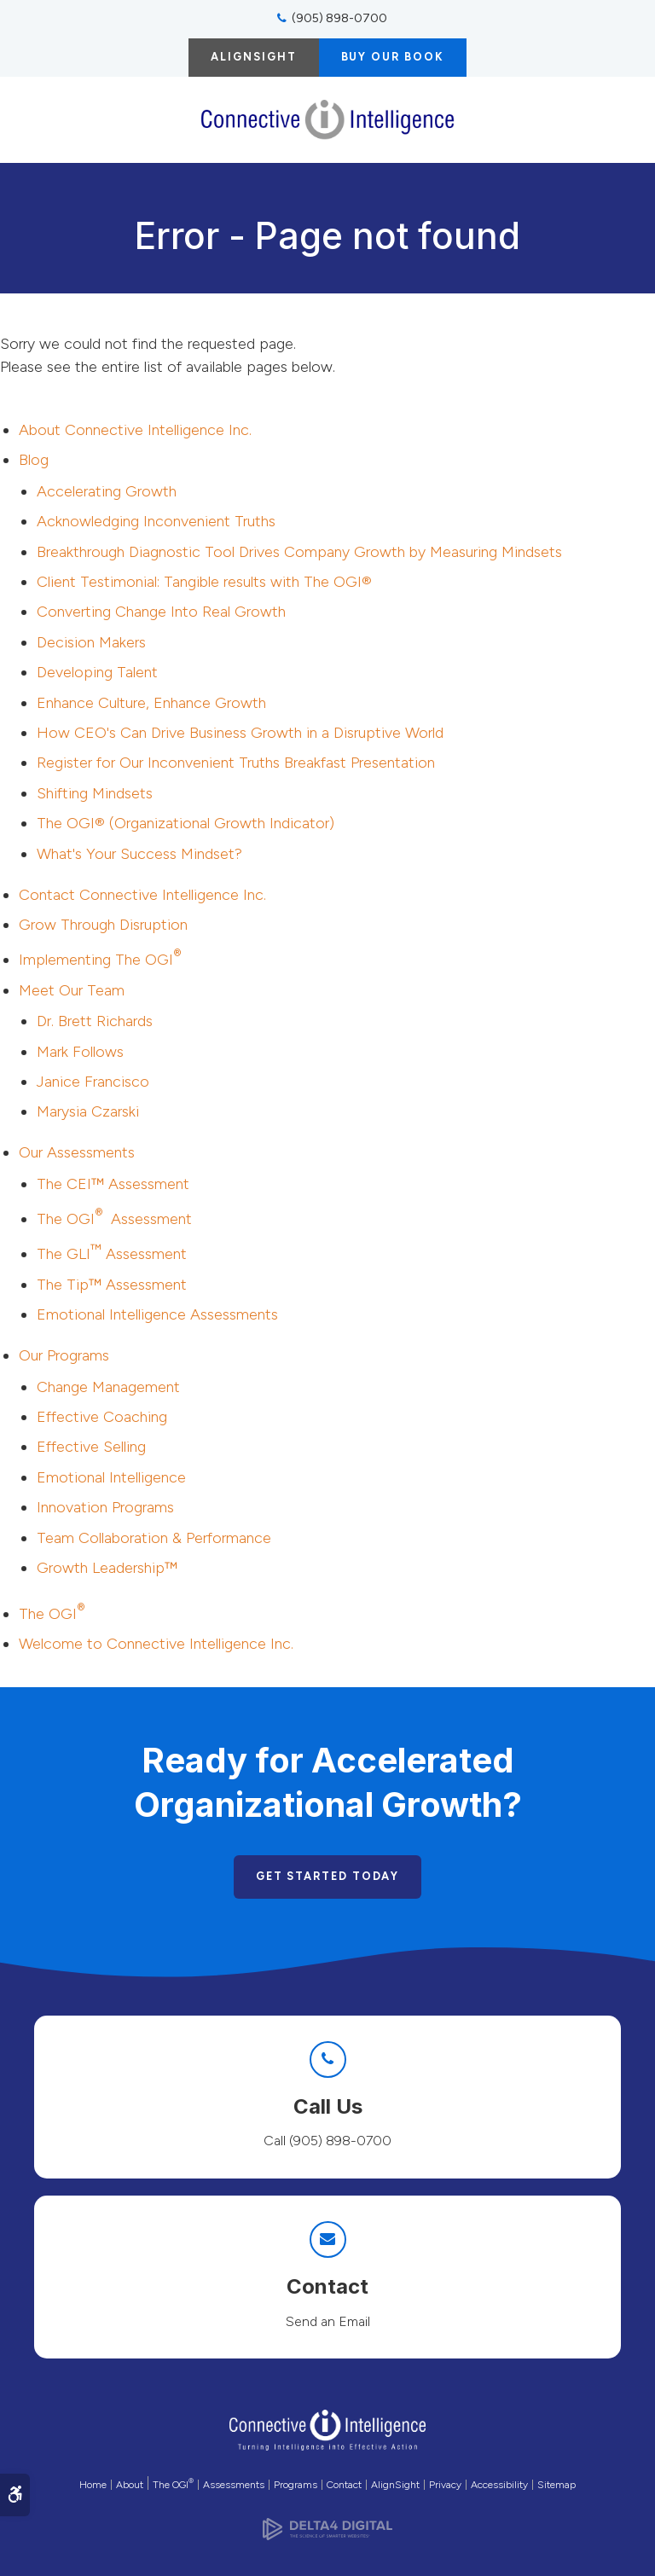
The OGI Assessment (114, 1219)
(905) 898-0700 (339, 18)
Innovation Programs (105, 1507)
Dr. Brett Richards (95, 1021)
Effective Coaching (102, 1416)
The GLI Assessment (112, 1253)
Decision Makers (91, 642)
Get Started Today (328, 1876)
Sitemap (556, 2485)
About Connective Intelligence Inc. (135, 430)
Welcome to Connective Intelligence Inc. (156, 1643)
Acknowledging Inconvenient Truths (156, 521)
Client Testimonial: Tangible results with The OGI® (204, 581)
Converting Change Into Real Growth (161, 611)
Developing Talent (97, 672)
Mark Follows (80, 1051)
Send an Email (328, 2321)
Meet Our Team (72, 990)
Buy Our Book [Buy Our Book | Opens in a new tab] (392, 56)
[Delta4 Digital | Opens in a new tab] (327, 2524)
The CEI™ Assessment (113, 1184)
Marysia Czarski (88, 1111)
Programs (295, 2485)
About (129, 2485)
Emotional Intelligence (111, 1477)
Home (93, 2485)
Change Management (108, 1387)
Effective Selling (91, 1446)
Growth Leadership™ (107, 1567)
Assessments (233, 2485)
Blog (34, 459)
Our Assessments (77, 1152)
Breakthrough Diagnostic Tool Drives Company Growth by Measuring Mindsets (299, 551)
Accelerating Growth (107, 491)
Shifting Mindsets (95, 793)
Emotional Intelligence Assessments (157, 1314)
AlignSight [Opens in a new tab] (395, 2485)
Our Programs (64, 1355)
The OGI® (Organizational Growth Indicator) (185, 823)
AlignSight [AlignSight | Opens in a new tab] (253, 56)
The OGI (52, 1613)
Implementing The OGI (100, 959)
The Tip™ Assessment (112, 1284)
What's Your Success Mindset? (139, 853)
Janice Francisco (93, 1081)
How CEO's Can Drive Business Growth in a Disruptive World (240, 732)
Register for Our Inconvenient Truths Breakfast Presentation (236, 762)
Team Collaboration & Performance (154, 1538)
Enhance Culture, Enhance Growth (151, 702)
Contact (142, 894)
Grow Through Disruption (103, 924)
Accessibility (499, 2485)
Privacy (445, 2485)
